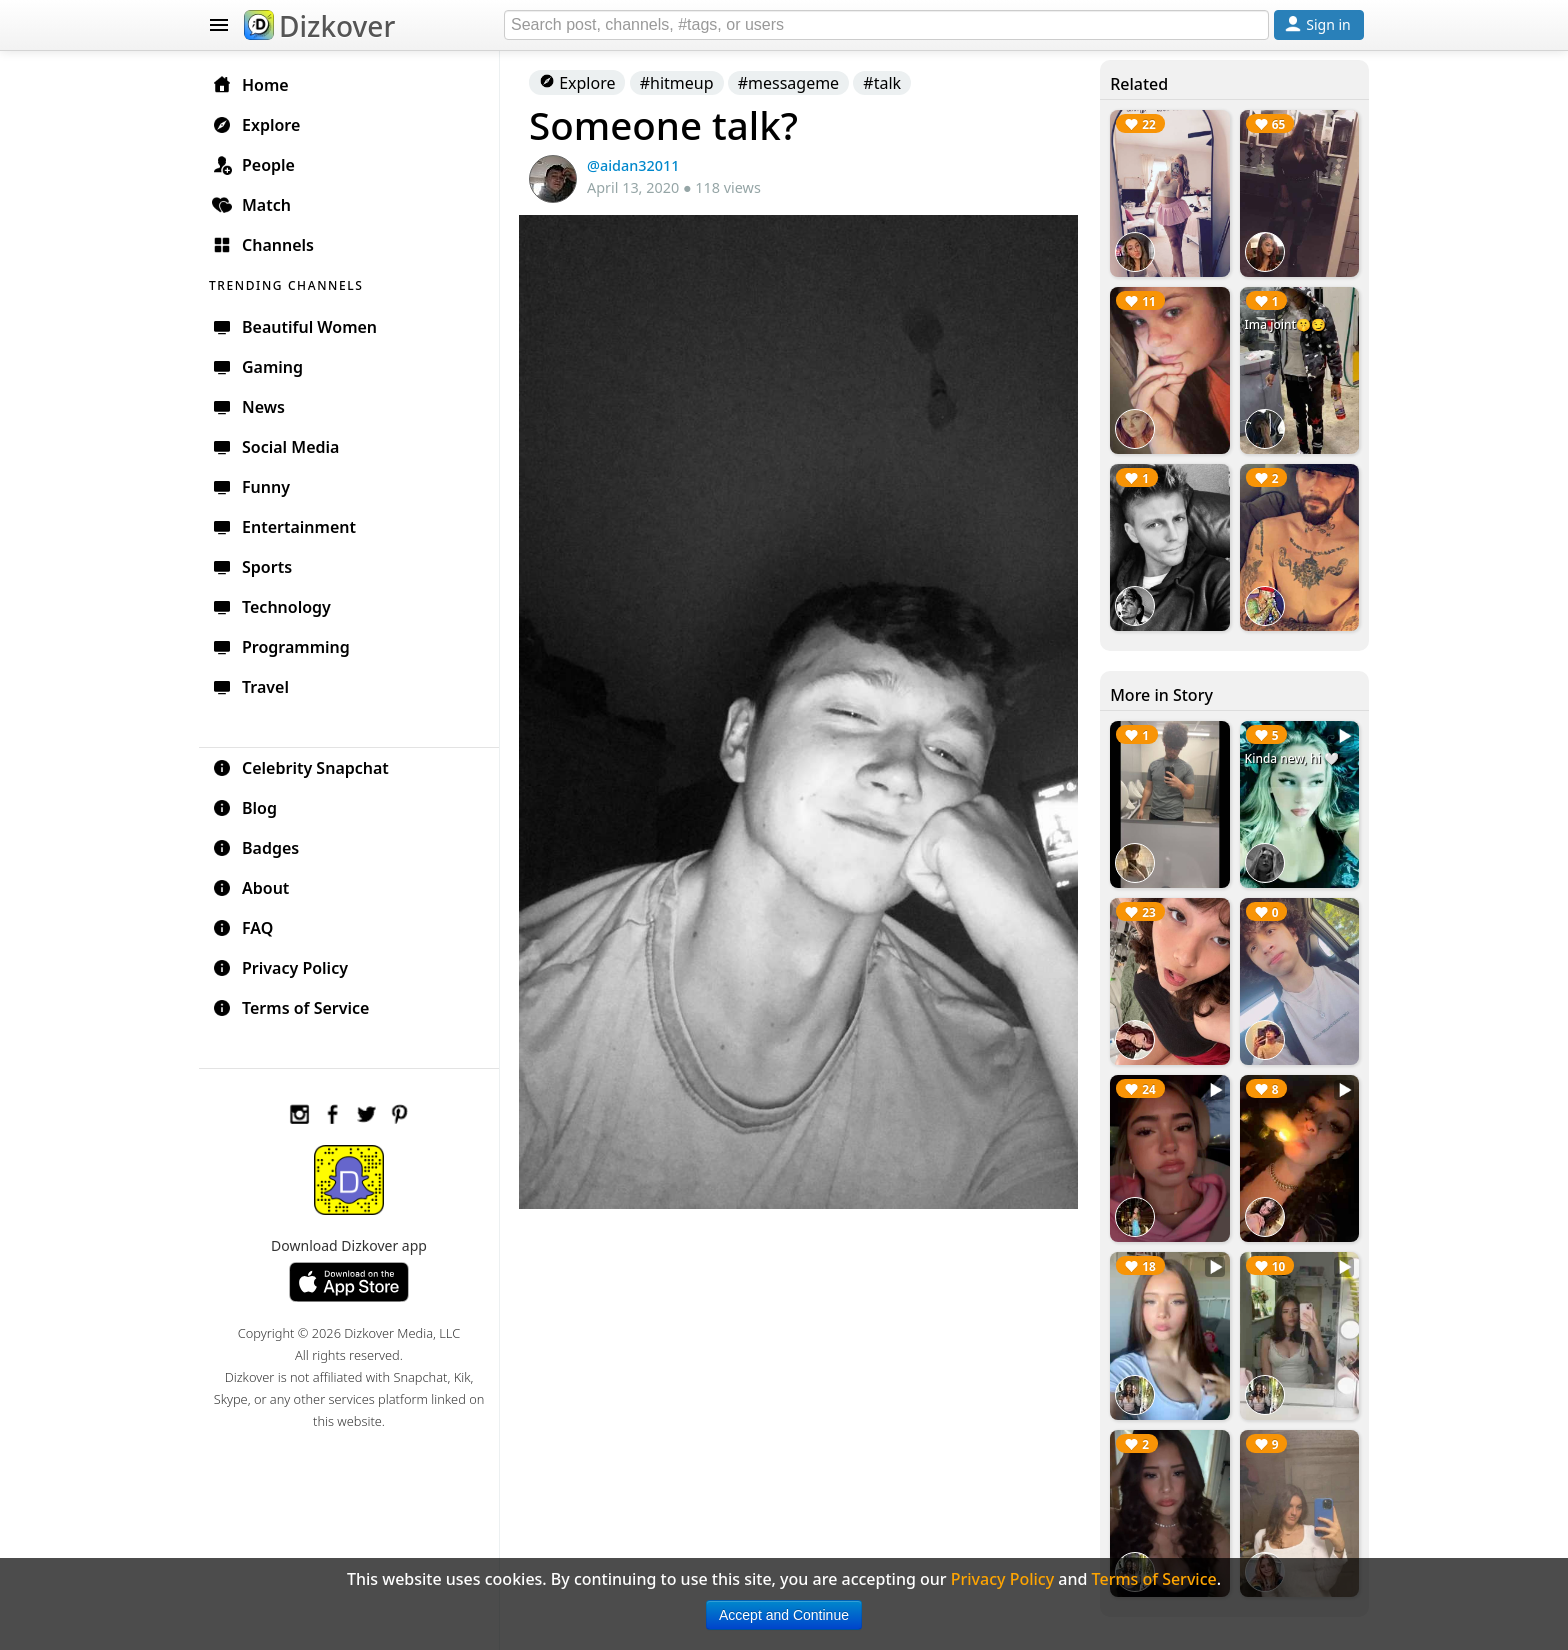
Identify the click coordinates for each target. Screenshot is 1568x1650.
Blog (244, 808)
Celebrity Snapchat (300, 768)
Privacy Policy (280, 968)
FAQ (242, 928)
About (250, 888)
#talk (882, 83)
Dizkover (319, 26)
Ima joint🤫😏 (1286, 324)
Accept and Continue (784, 1615)
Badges (255, 848)
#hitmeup (677, 83)
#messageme (788, 83)
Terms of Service (290, 1008)
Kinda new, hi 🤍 (1292, 758)
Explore (577, 83)
